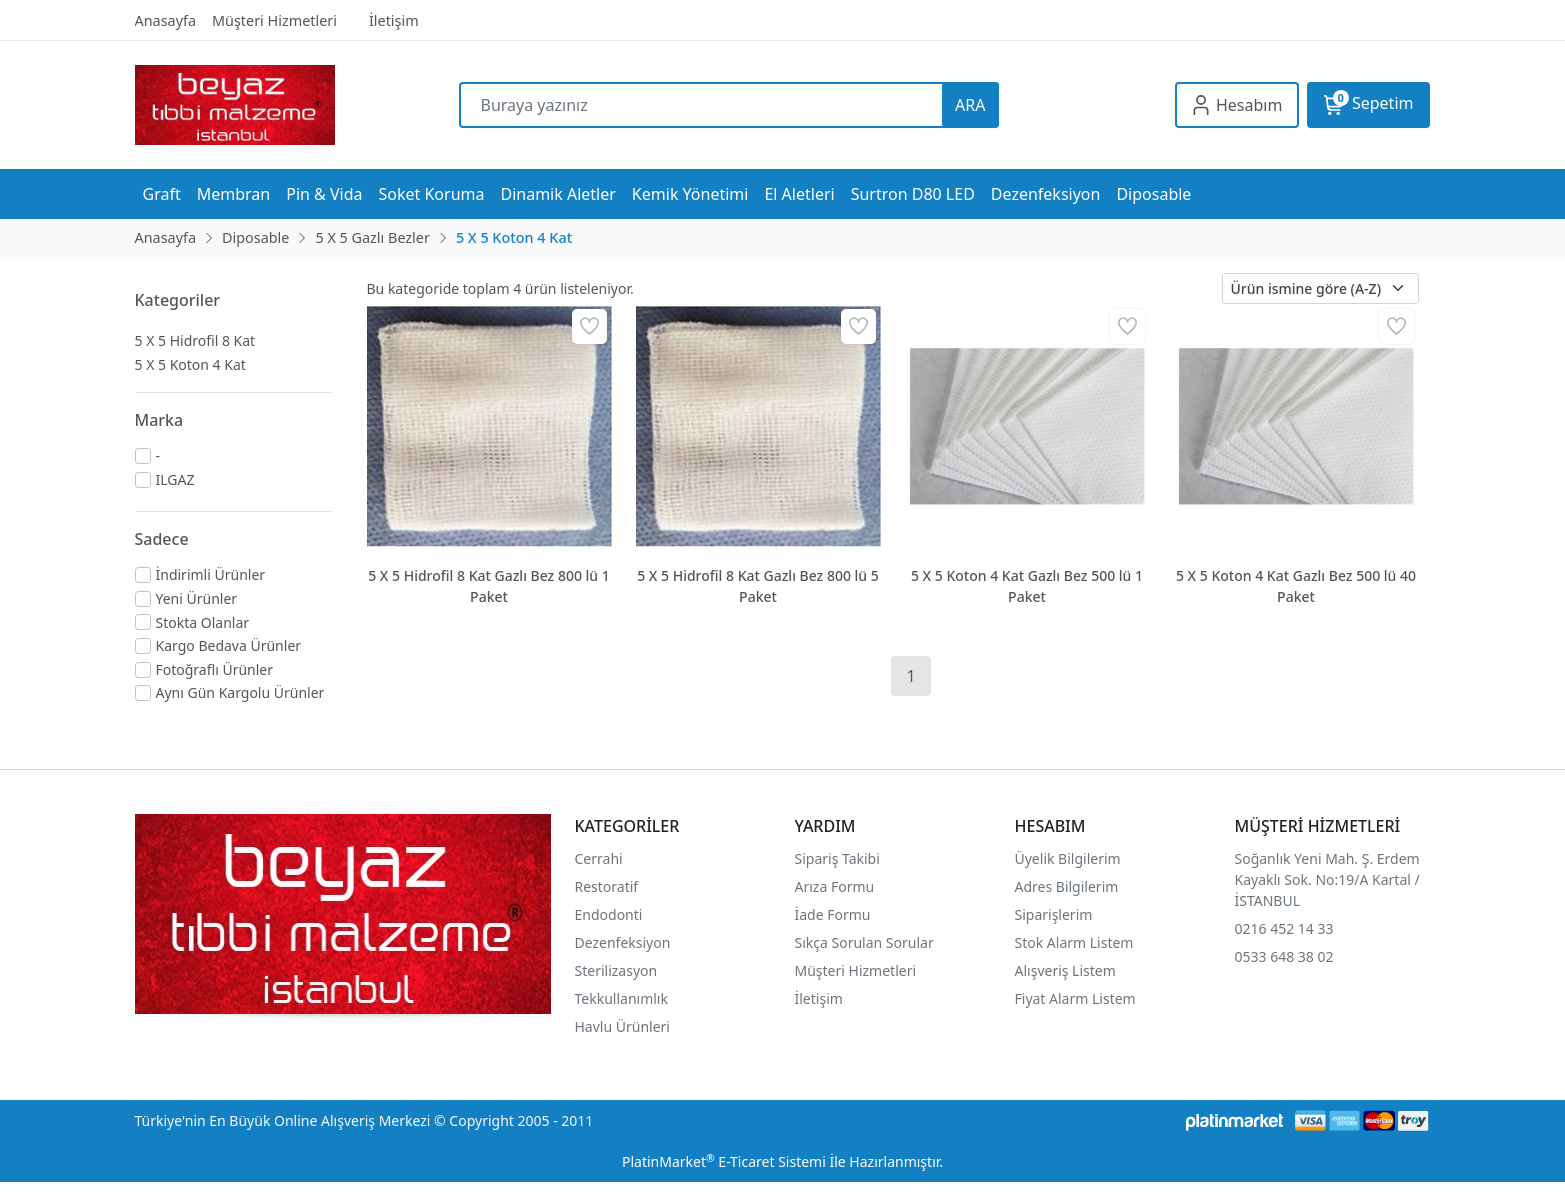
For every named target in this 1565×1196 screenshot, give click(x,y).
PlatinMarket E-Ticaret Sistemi (724, 1161)
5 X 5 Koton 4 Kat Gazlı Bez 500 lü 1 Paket (1027, 586)
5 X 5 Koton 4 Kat (190, 364)
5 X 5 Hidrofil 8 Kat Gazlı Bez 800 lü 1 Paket (489, 586)
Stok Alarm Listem (1074, 942)
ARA (970, 105)
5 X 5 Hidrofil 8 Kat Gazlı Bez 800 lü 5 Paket (758, 586)
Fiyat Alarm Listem (1075, 998)
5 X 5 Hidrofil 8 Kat (195, 340)
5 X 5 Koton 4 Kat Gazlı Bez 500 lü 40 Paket (1296, 586)
